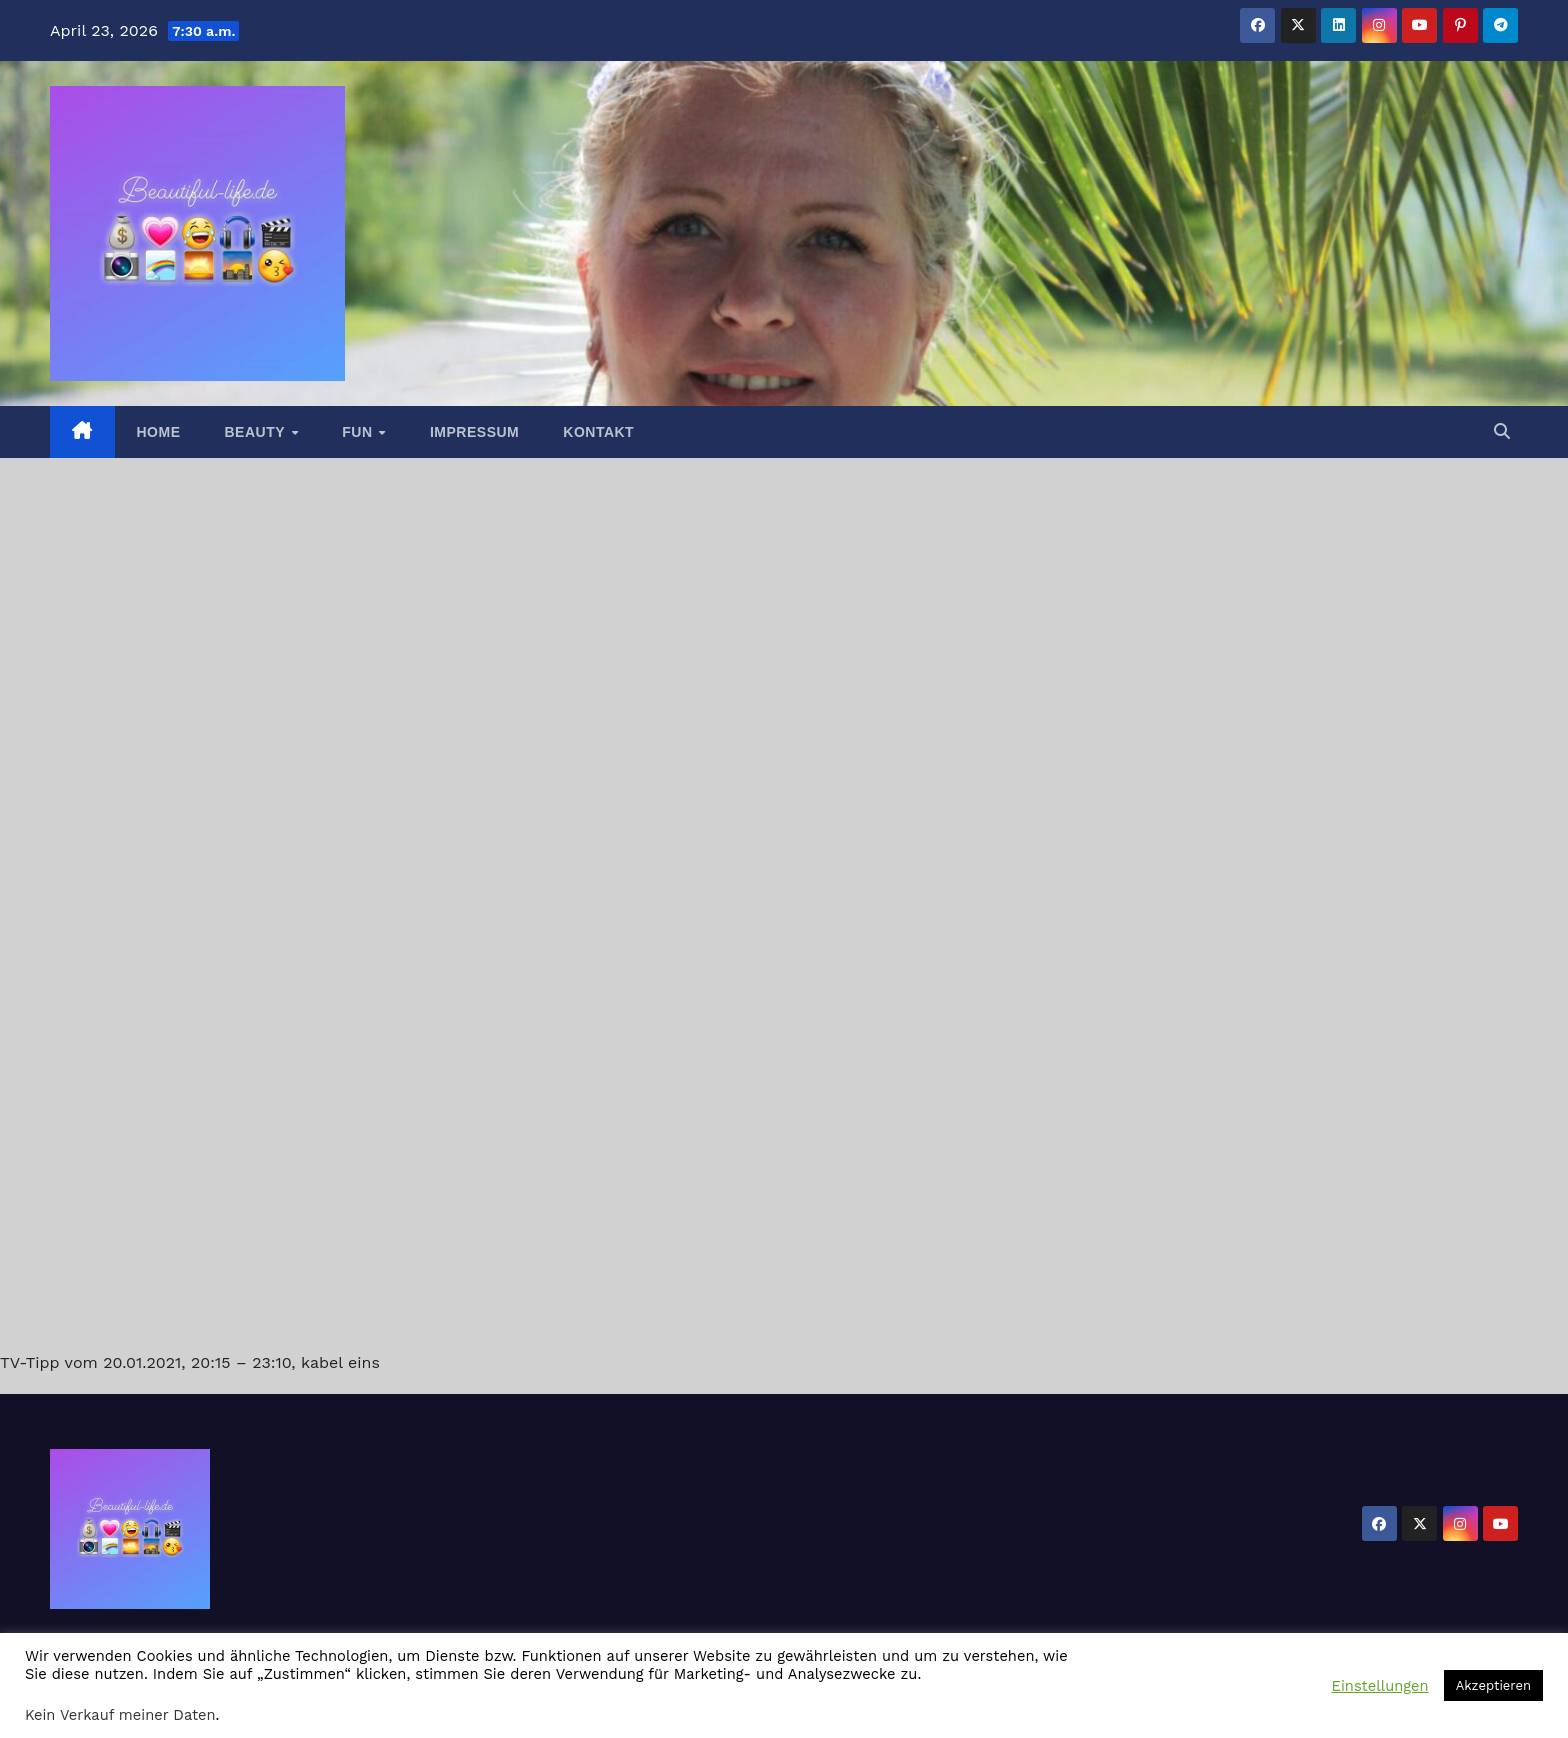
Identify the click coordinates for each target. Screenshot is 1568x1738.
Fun (359, 432)
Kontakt (598, 432)
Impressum (474, 432)
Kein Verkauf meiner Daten (120, 1715)
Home (159, 432)
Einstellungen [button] (1380, 1686)
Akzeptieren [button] (1493, 1685)
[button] (1502, 431)
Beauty (257, 432)
